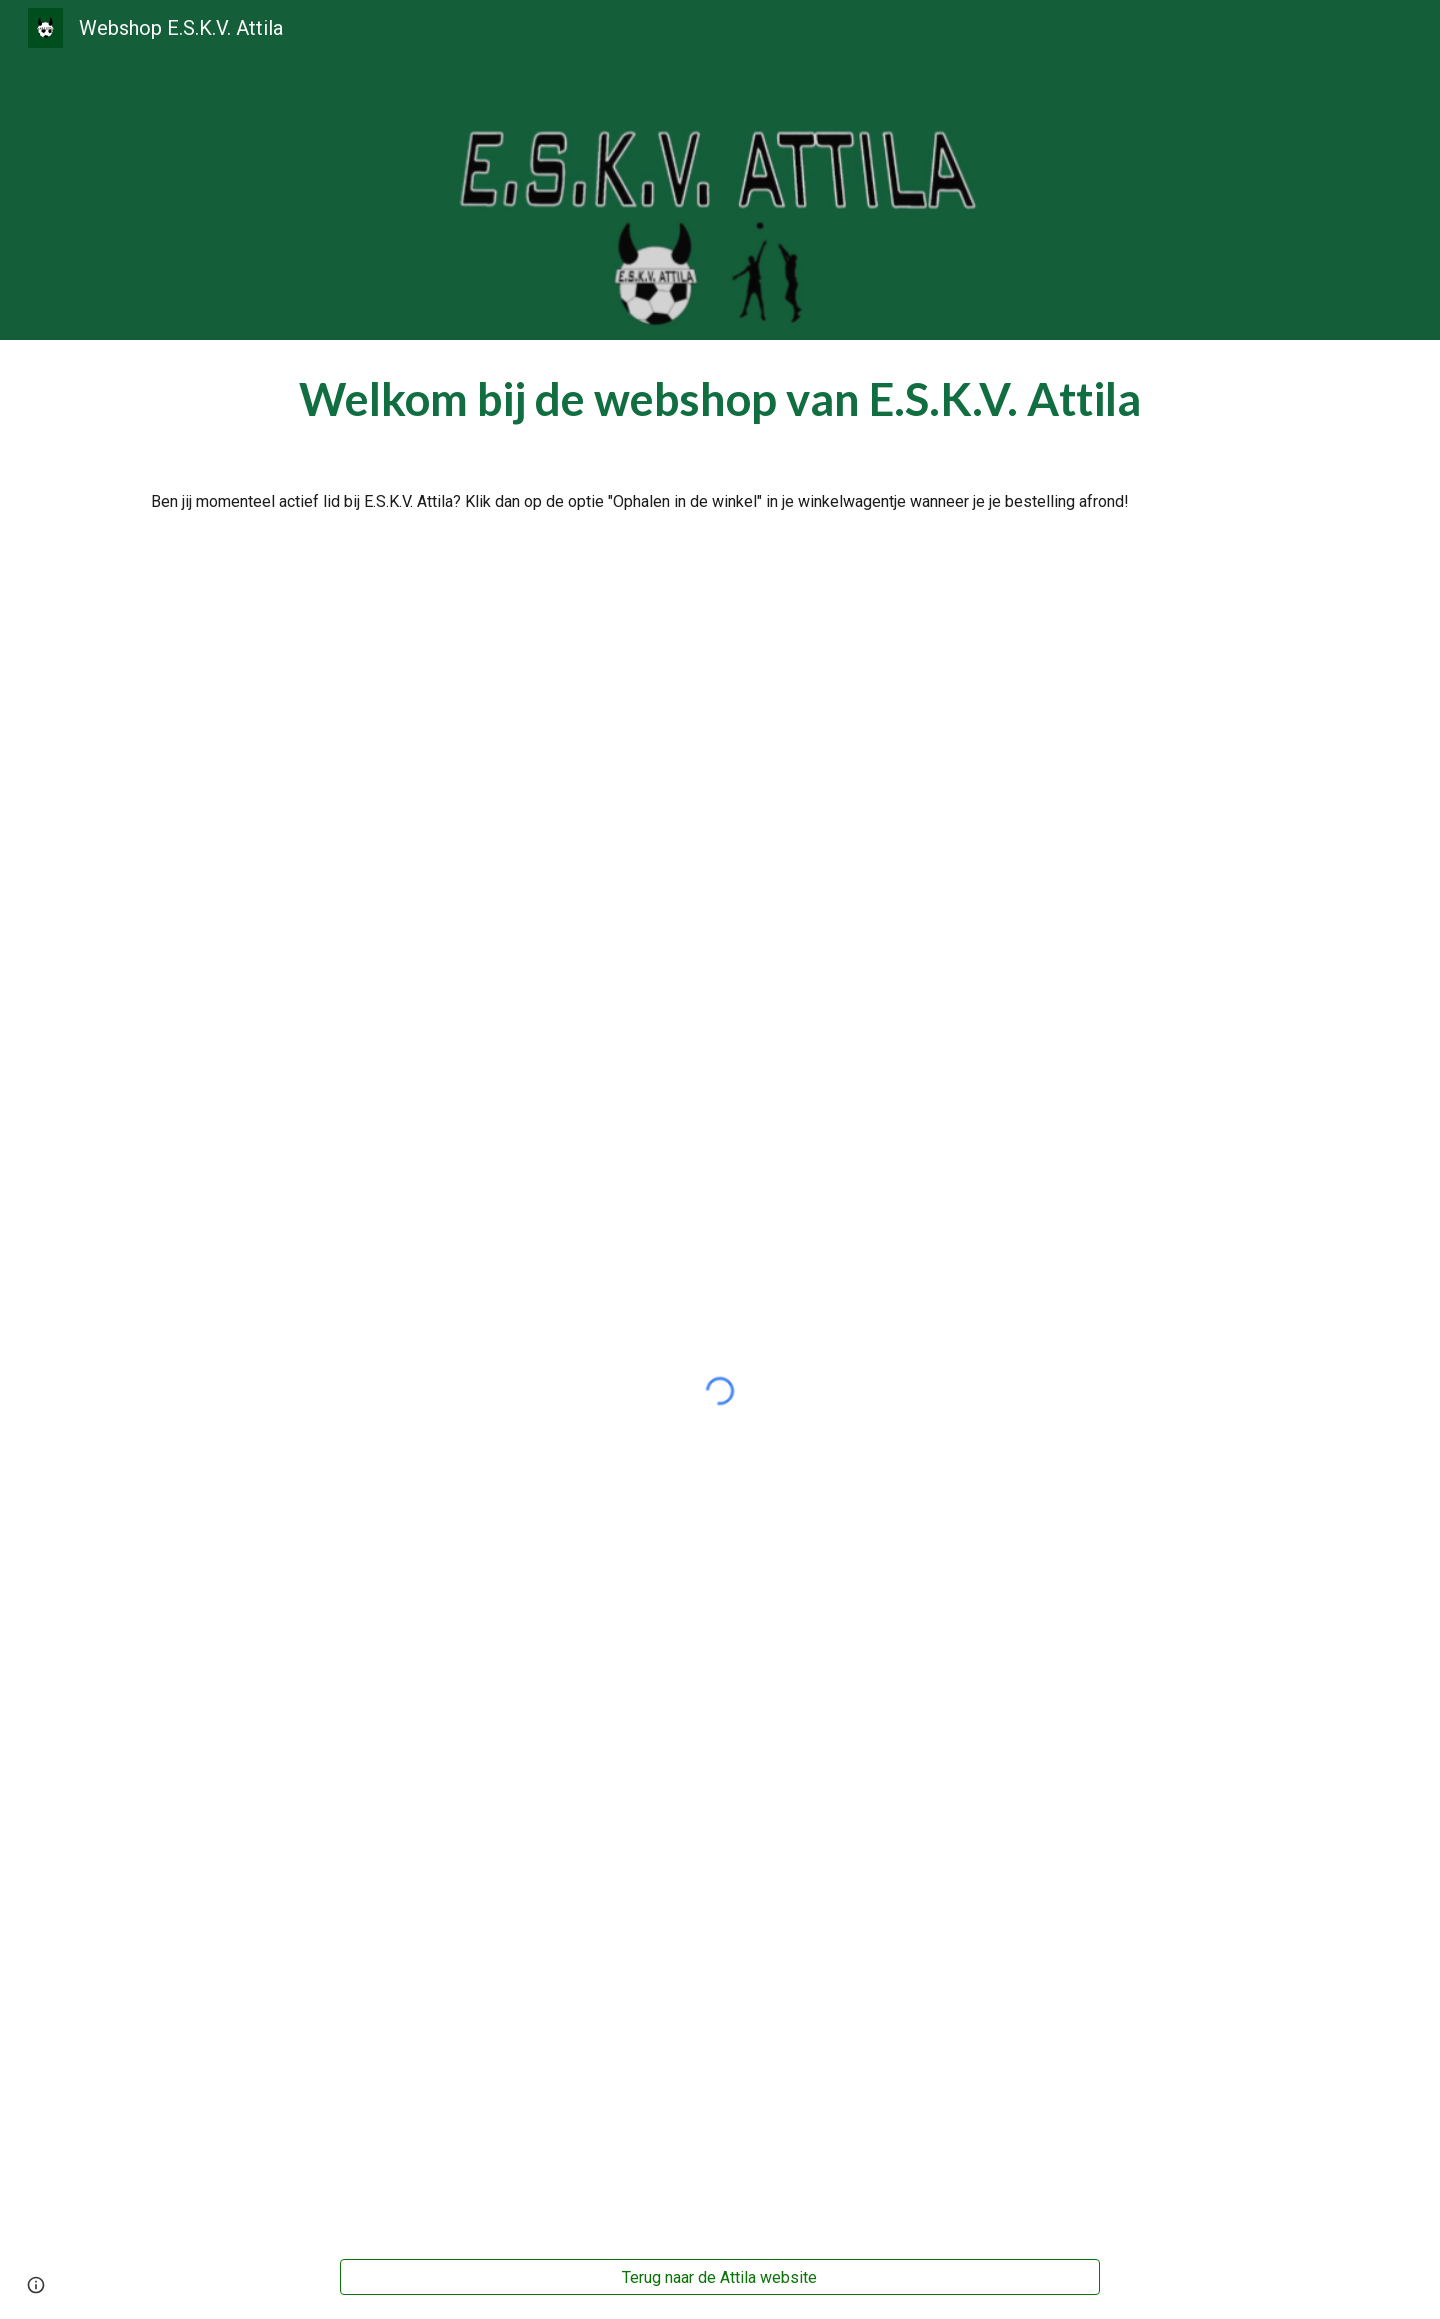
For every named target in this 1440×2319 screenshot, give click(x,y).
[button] (36, 2285)
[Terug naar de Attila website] (720, 2277)
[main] (720, 399)
